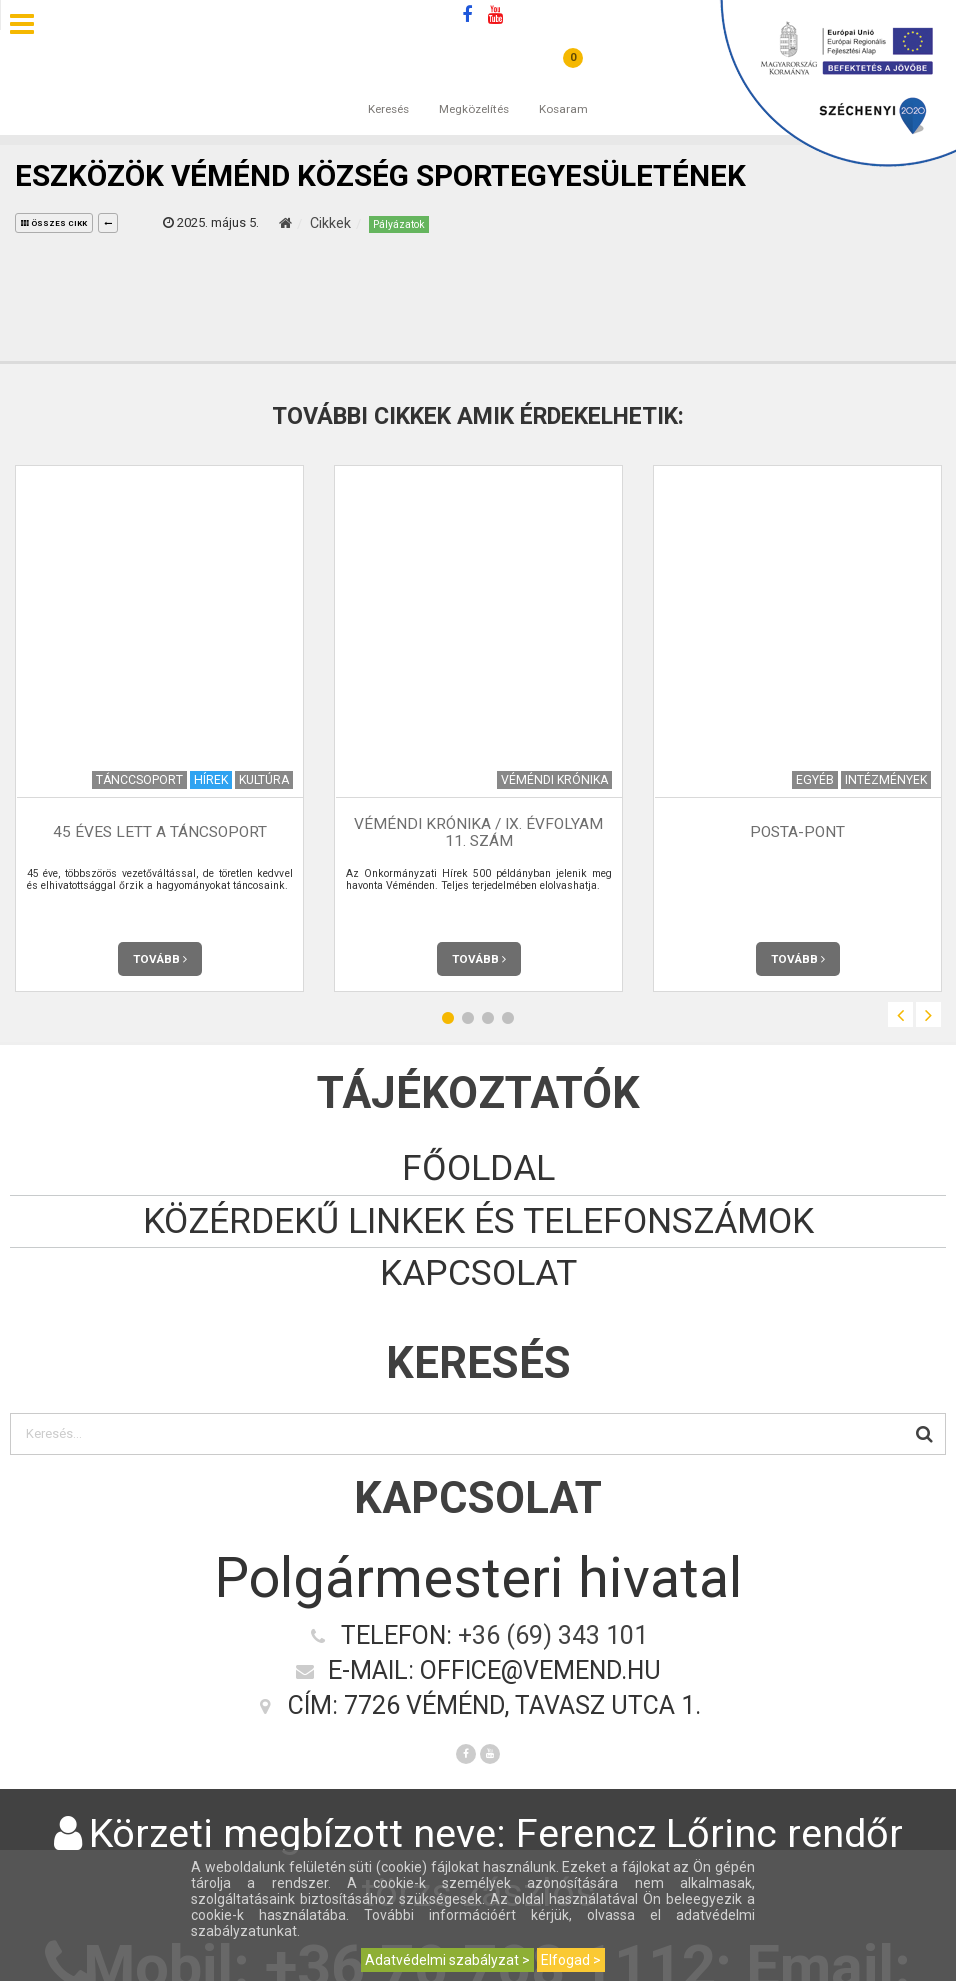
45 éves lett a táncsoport (160, 832)
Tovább (160, 959)
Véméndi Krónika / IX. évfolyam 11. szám (478, 832)
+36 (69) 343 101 (553, 1635)
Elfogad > (571, 1960)
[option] (159, 728)
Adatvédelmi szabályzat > (447, 1960)
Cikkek (330, 223)
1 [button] (448, 1017)
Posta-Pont (797, 832)
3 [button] (488, 1017)
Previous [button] (900, 1014)
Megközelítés (474, 89)
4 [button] (508, 1017)
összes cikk (54, 223)
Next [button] (928, 1014)
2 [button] (468, 1017)
